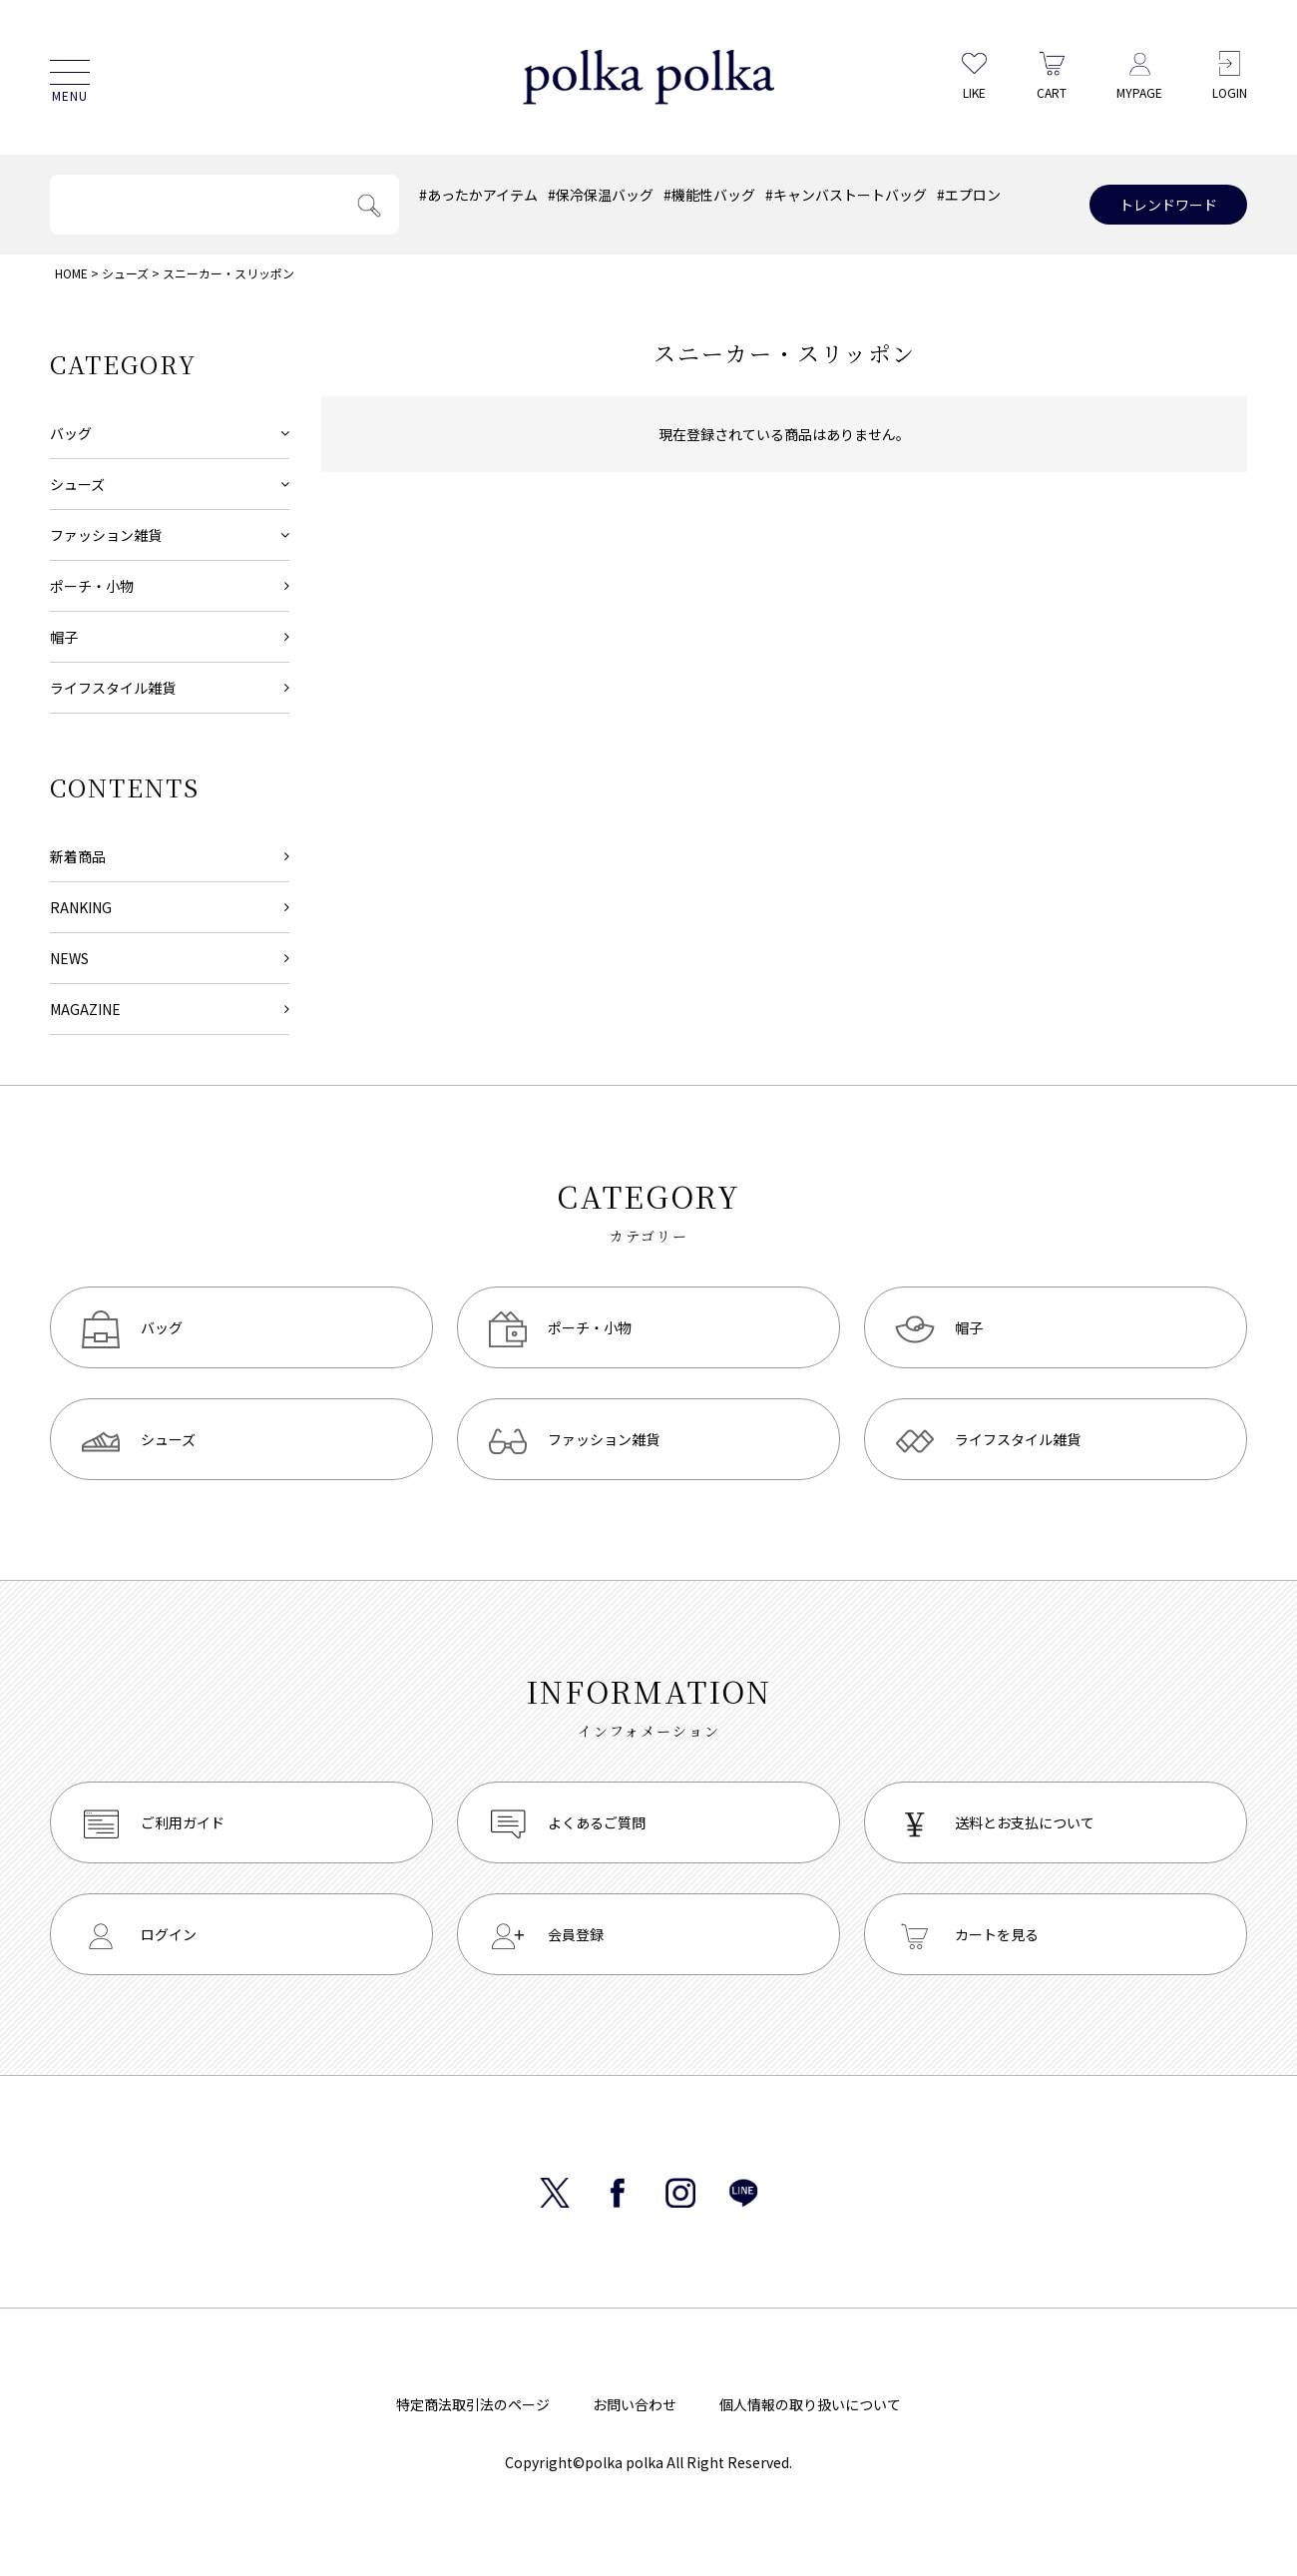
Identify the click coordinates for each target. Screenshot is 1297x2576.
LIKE (974, 75)
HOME (71, 272)
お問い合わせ (634, 2404)
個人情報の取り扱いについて (810, 2404)
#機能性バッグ (709, 195)
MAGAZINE (85, 1009)
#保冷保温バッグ (600, 195)
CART (1052, 75)
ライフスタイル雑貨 (113, 688)
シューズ (125, 272)
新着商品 (78, 856)
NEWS (69, 958)
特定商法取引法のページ (473, 2404)
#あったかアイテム (478, 195)
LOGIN (1229, 75)
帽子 (64, 637)
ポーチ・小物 (92, 586)
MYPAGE (1139, 75)
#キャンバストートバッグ (846, 195)
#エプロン (969, 195)
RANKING (81, 907)
